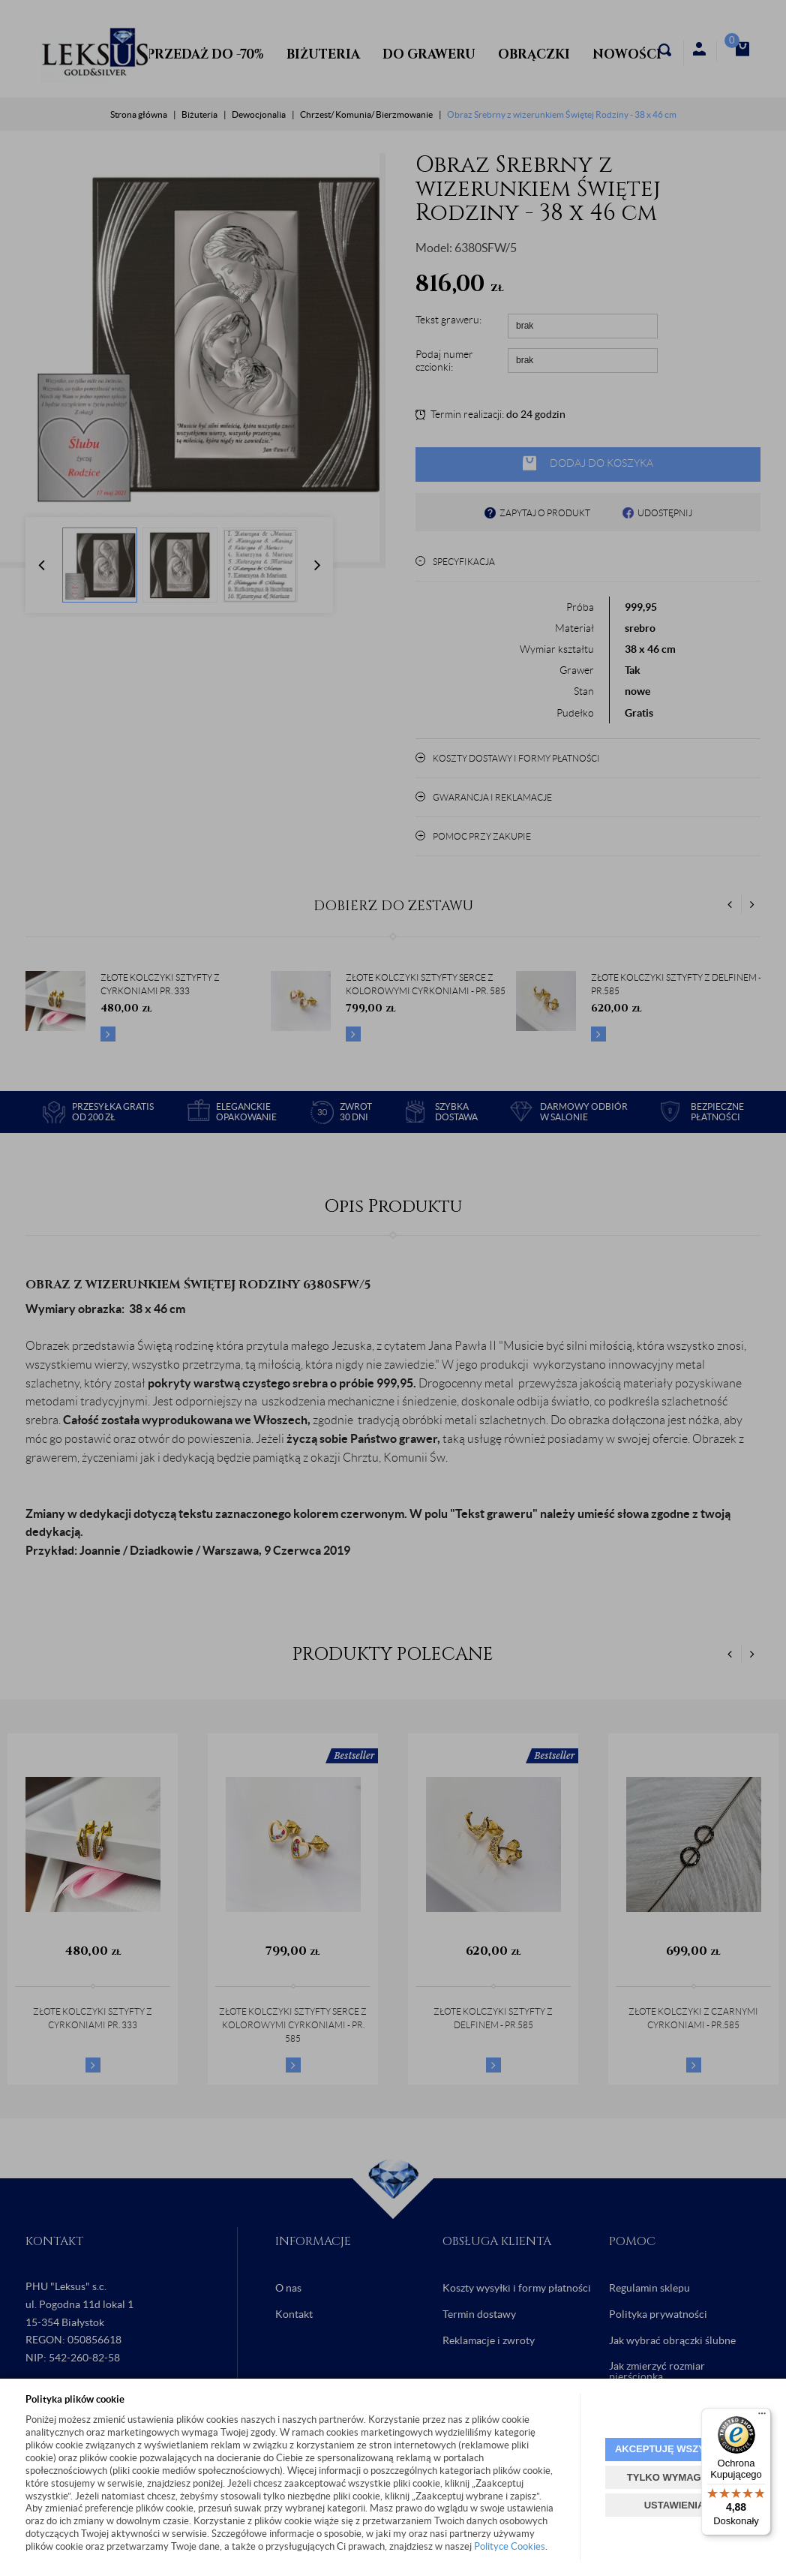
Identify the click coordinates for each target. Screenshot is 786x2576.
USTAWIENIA (674, 2505)
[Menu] (762, 2417)
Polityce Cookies (509, 2546)
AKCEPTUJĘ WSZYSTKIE (674, 2448)
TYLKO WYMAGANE (674, 2477)
